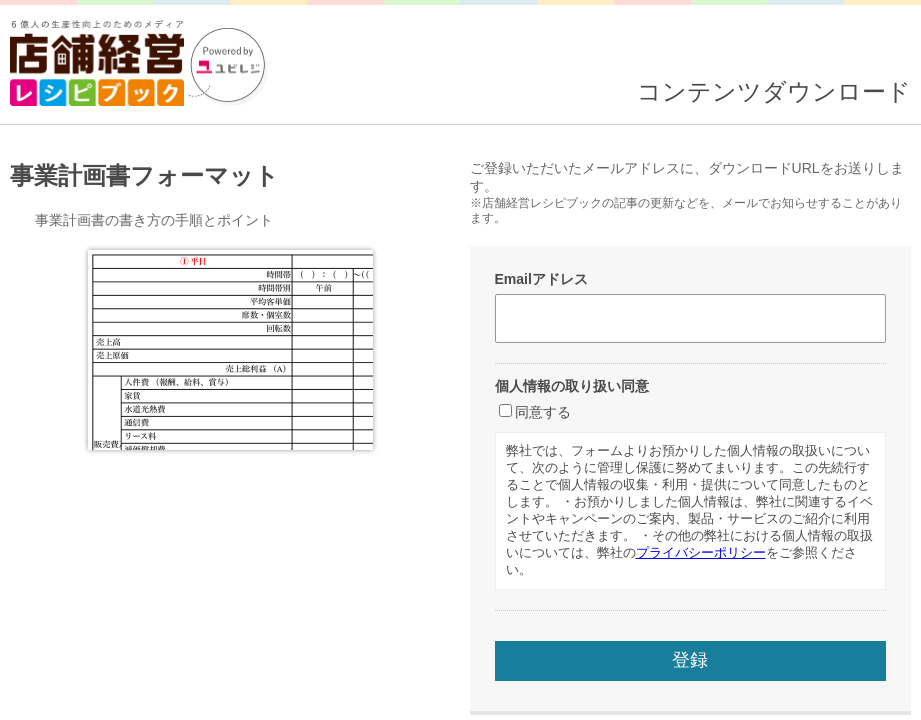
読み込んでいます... (460, 360)
